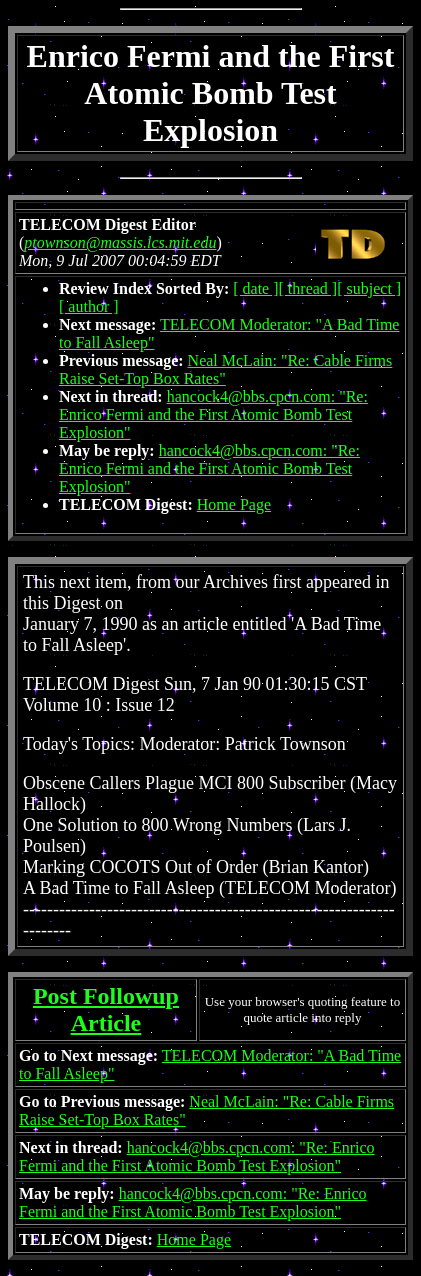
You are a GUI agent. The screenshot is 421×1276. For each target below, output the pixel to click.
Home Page (234, 504)
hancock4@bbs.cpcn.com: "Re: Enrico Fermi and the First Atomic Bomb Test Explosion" (213, 414)
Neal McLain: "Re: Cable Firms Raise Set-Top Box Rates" (225, 369)
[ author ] (89, 306)
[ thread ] (308, 288)
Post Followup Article (106, 1009)
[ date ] (255, 288)
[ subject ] (369, 288)
